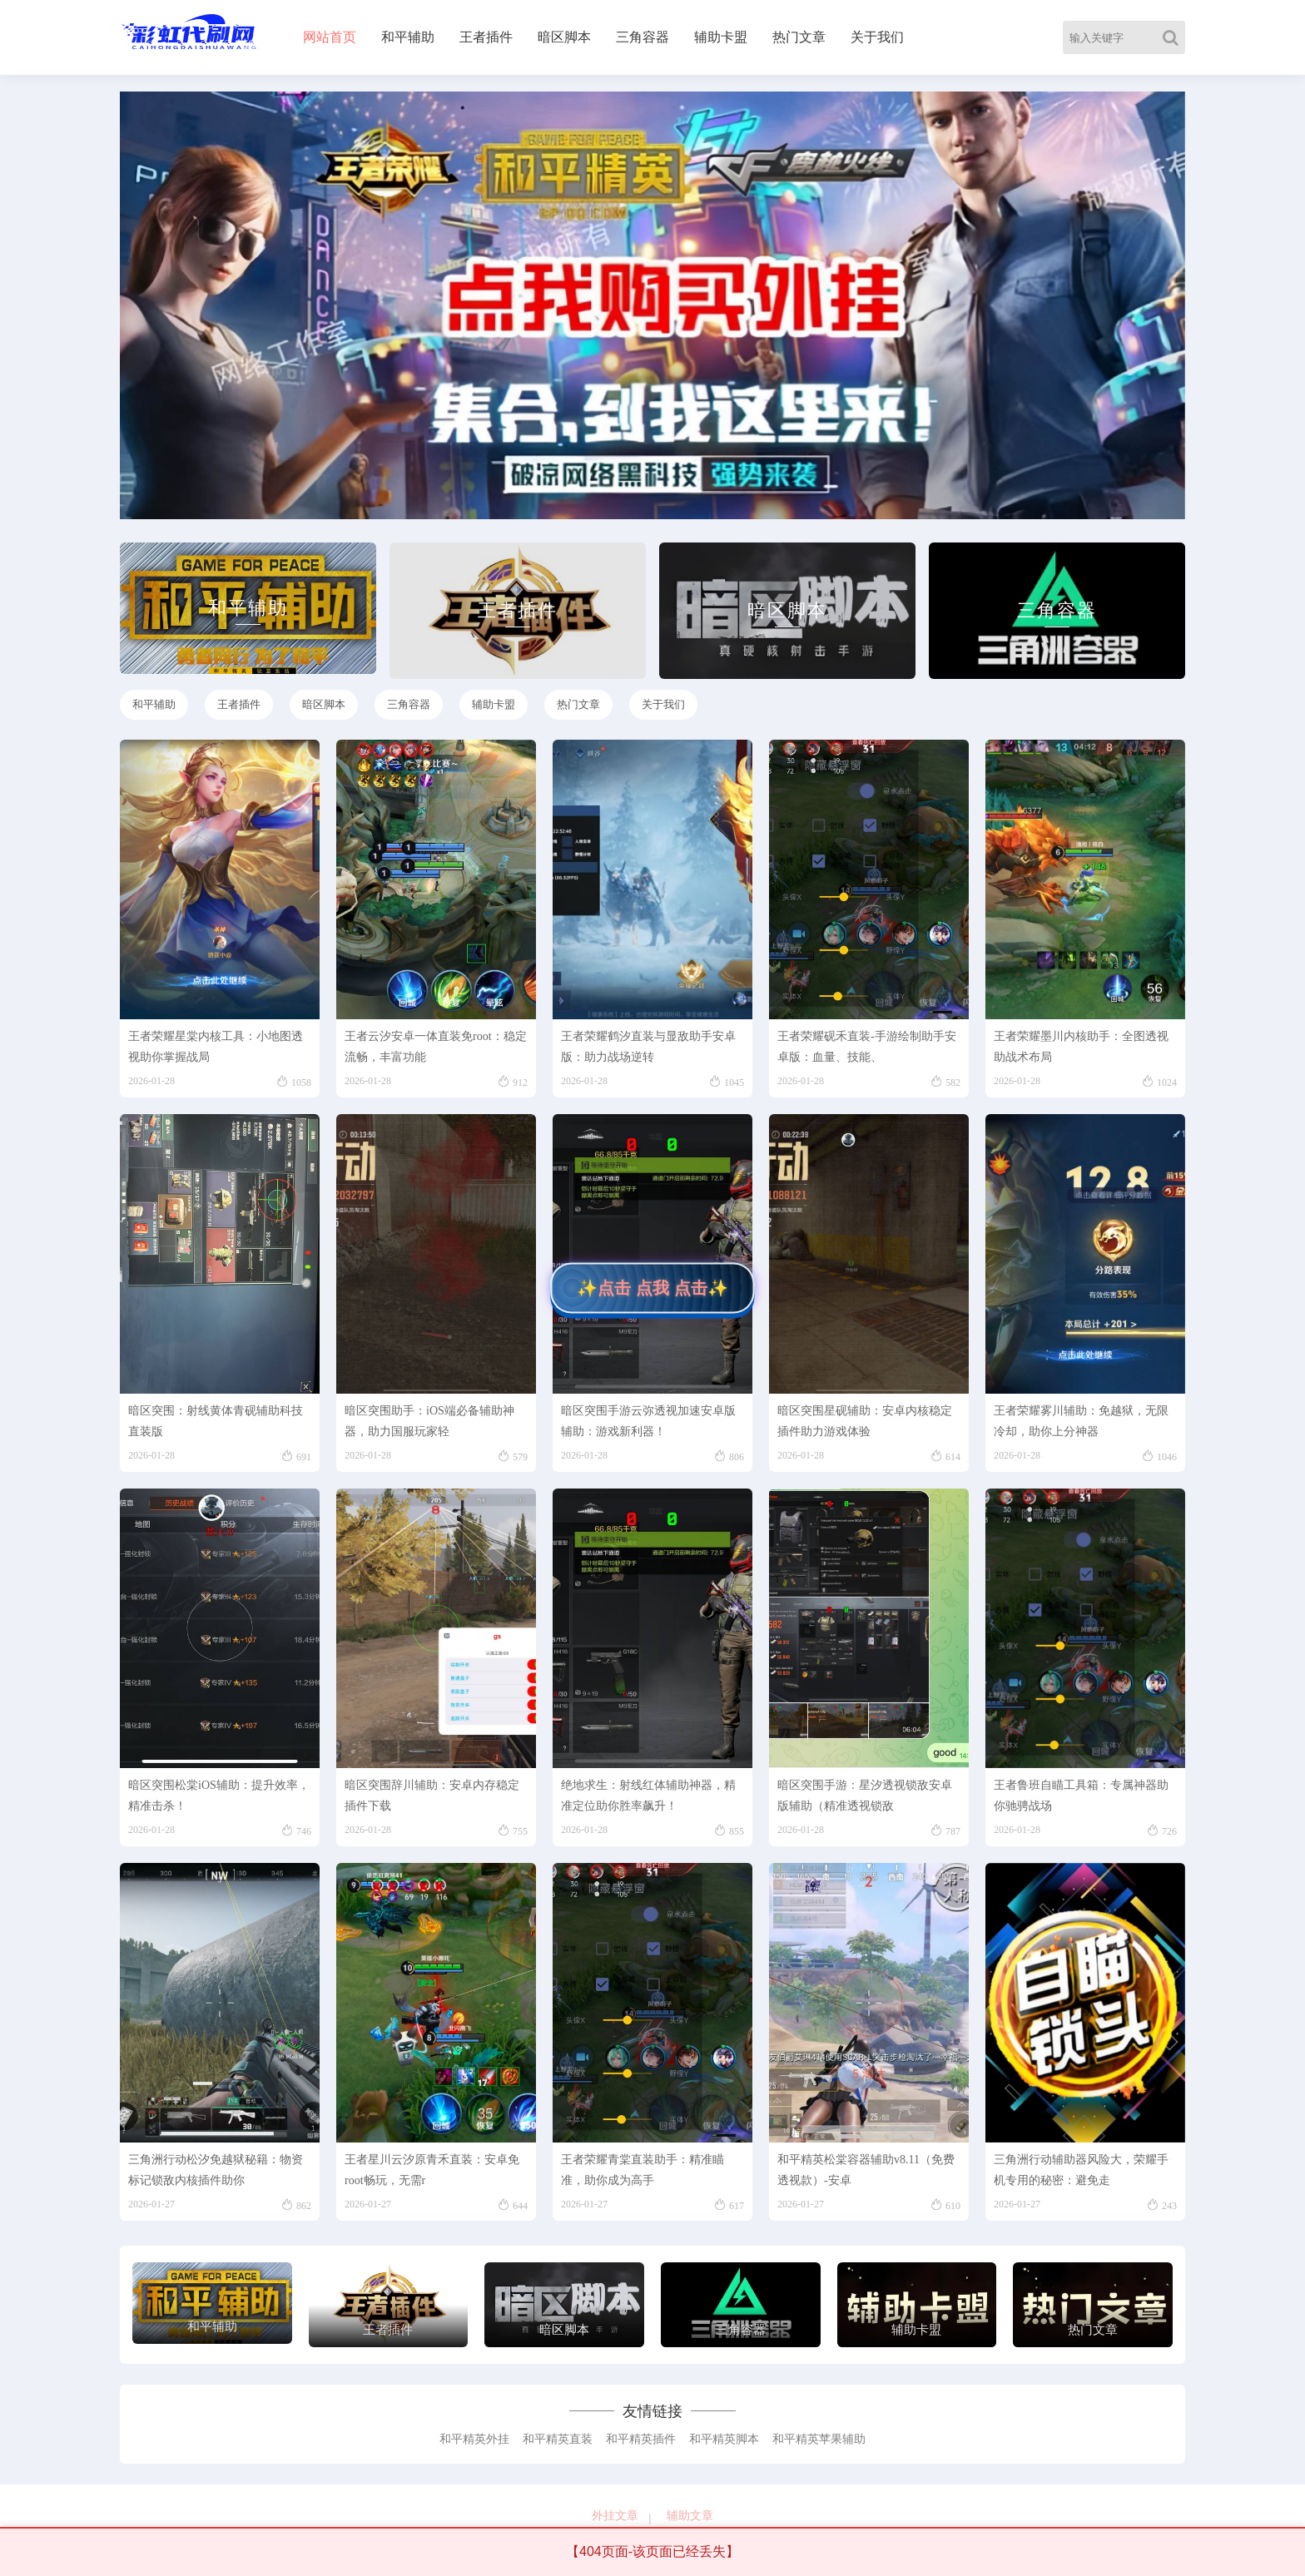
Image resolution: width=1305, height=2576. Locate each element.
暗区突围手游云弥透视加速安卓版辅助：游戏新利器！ (648, 1421)
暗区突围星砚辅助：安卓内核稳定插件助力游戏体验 (864, 1421)
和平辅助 (407, 37)
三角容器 (642, 37)
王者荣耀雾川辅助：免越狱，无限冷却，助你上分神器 (1081, 1421)
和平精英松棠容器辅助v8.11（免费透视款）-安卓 (866, 2170)
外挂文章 (615, 2515)
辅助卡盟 (720, 37)
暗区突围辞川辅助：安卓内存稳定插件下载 (432, 1795)
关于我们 (877, 37)
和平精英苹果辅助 (819, 2439)
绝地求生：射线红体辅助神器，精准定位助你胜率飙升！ (648, 1795)
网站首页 (329, 37)
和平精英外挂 (474, 2439)
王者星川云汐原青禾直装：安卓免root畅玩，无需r (432, 2170)
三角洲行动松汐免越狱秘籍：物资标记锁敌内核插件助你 (215, 2170)
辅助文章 (690, 2515)
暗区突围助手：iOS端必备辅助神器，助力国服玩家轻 (429, 1421)
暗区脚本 (564, 37)
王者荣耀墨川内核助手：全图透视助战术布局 (1081, 1046)
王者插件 (486, 37)
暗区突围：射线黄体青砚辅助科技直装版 (215, 1421)
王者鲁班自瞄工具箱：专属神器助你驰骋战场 (1081, 1795)
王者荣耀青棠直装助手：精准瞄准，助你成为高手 (642, 2170)
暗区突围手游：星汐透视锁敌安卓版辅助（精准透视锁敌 (864, 1795)
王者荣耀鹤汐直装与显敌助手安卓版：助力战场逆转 (648, 1046)
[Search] (1174, 37)
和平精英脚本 (724, 2439)
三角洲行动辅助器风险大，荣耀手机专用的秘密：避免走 (1081, 2170)
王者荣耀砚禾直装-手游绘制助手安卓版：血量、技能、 (866, 1046)
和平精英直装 (558, 2439)
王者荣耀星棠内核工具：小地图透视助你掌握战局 (215, 1046)
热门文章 (799, 37)
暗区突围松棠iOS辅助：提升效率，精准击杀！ (219, 1795)
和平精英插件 (641, 2439)
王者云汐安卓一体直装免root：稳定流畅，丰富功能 (436, 1046)
